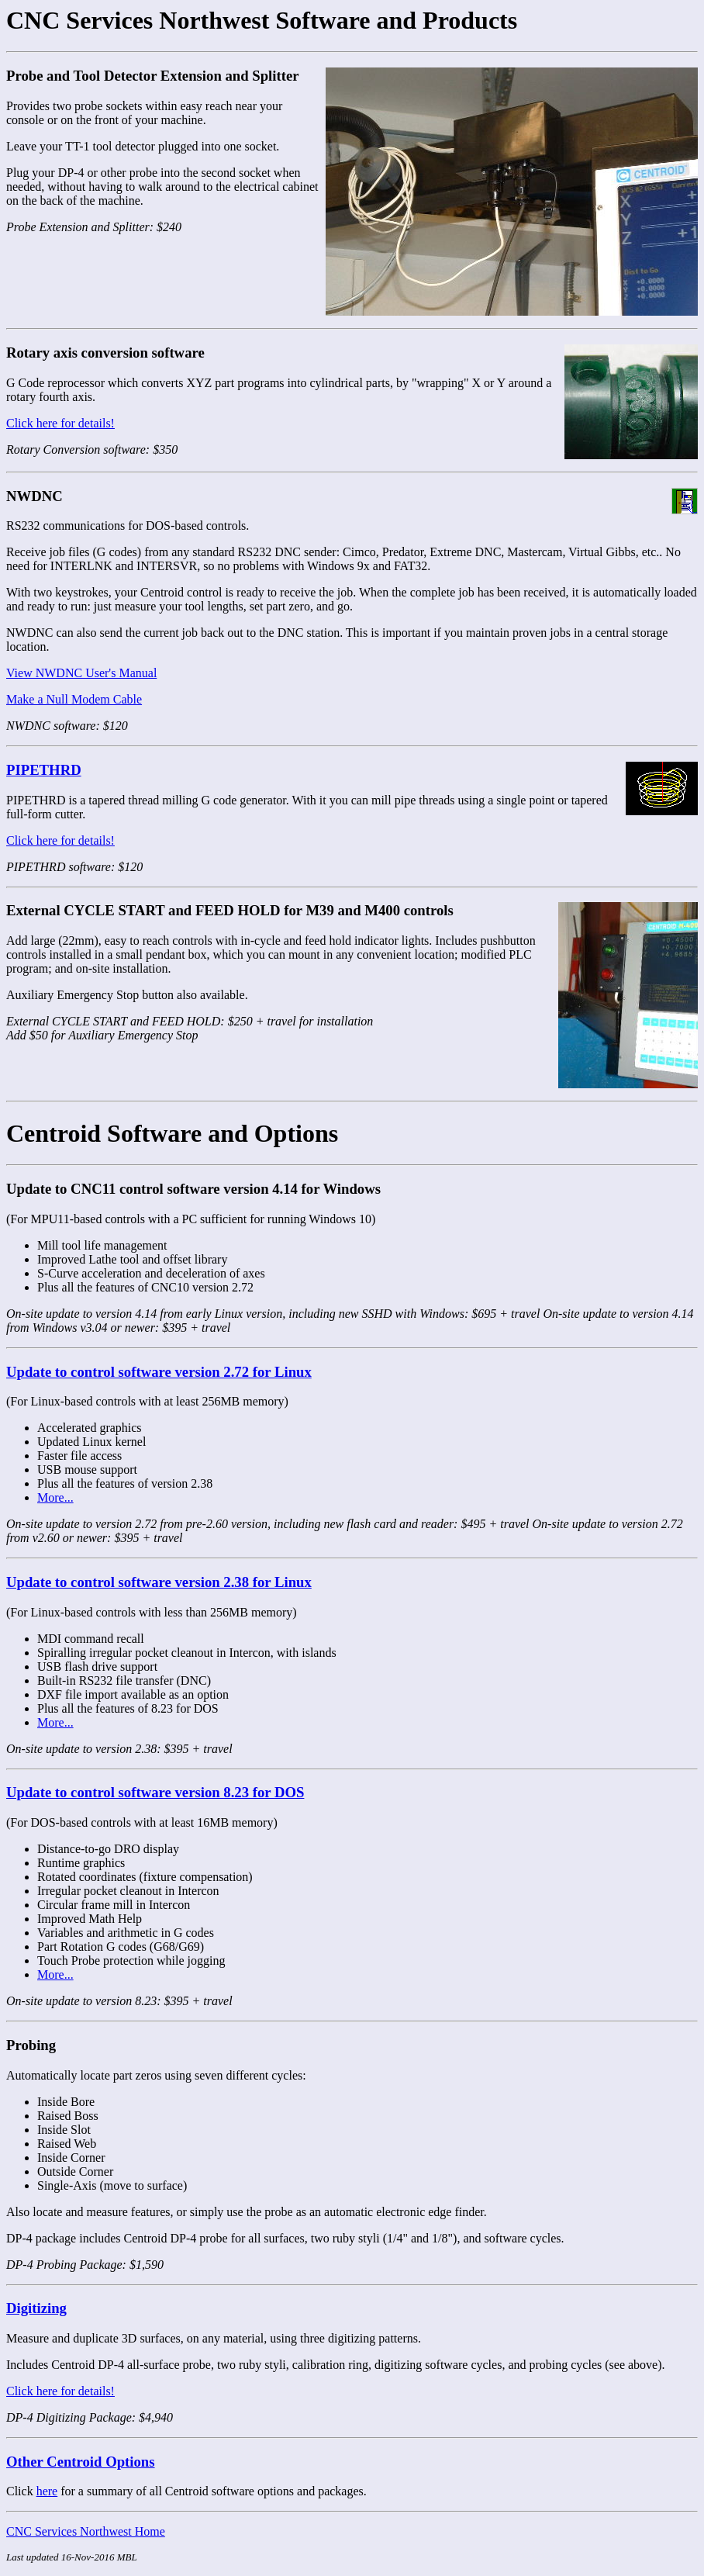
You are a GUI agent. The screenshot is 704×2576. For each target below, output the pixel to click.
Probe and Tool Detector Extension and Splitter (152, 75)
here (47, 2491)
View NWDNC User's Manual (81, 672)
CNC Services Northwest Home (85, 2531)
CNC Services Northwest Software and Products (261, 20)
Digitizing (36, 2308)
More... (55, 1497)
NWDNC (34, 496)
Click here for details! (60, 423)
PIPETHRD (43, 770)
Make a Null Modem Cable (74, 699)
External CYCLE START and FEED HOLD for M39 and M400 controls (230, 910)
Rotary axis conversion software (105, 352)
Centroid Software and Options (172, 1133)
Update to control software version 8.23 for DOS (155, 1792)
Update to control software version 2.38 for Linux (159, 1582)
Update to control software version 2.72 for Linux (159, 1372)
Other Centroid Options (80, 2461)
